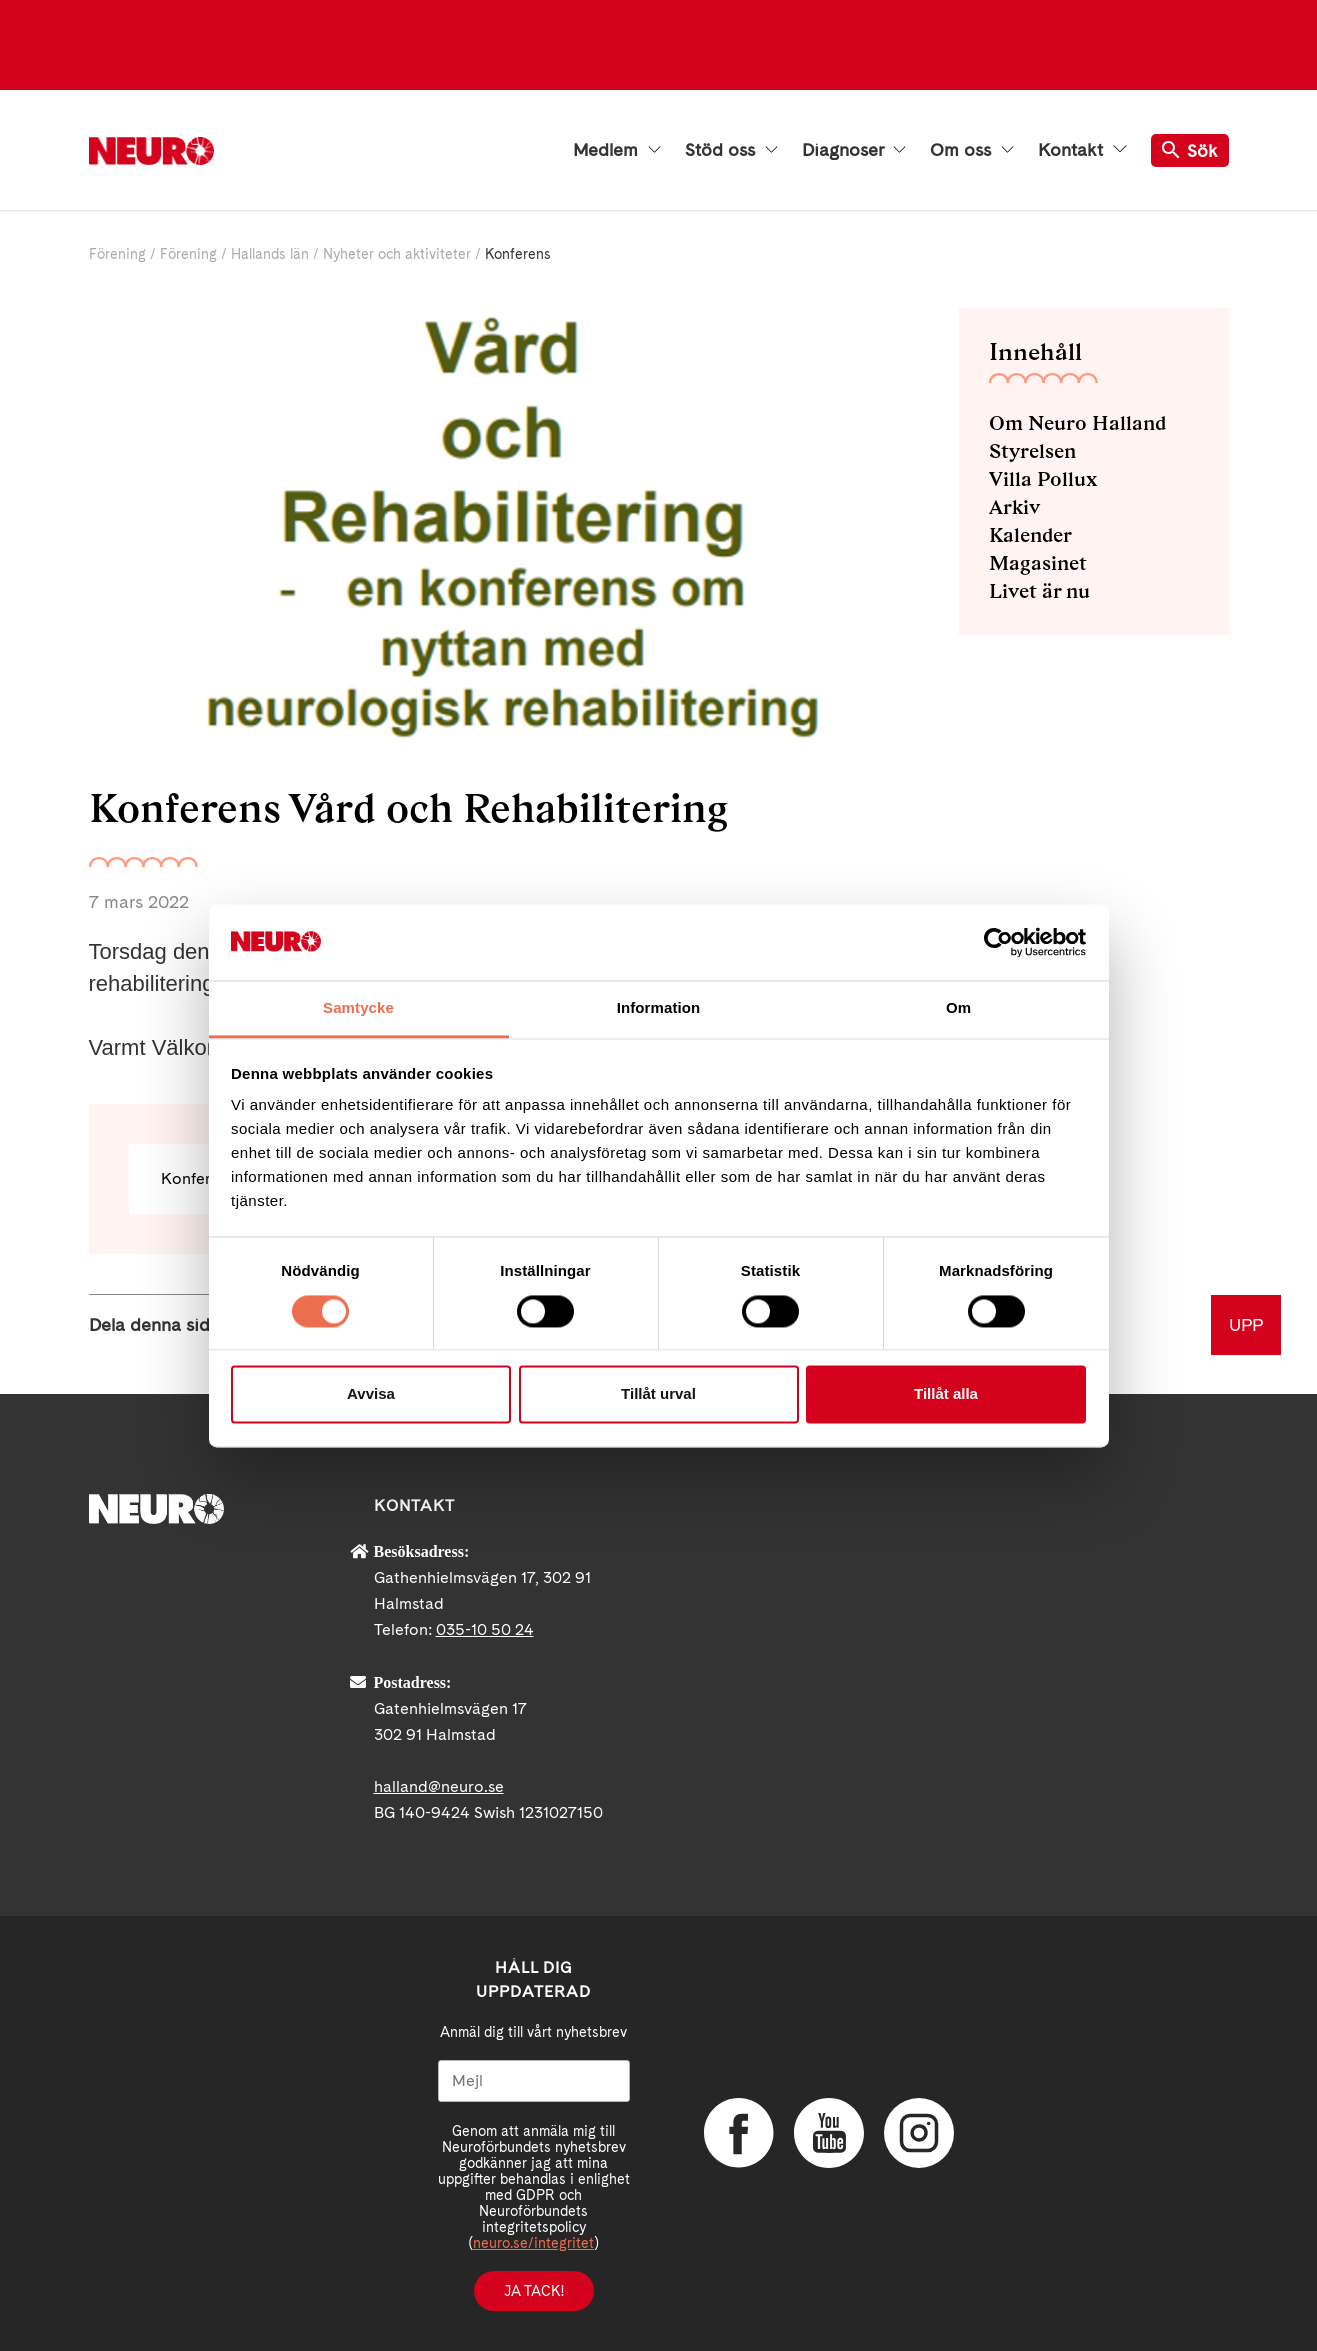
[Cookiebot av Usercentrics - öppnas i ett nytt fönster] (998, 942)
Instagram (919, 2133)
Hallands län (270, 254)
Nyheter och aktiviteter (397, 254)
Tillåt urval (658, 1394)
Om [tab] (958, 1008)
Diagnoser (854, 150)
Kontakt (1082, 150)
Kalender (1030, 535)
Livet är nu (1039, 591)
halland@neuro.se (439, 1786)
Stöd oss (731, 150)
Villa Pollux (1043, 479)
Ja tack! (534, 2291)
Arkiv (1014, 507)
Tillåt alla (946, 1394)
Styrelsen (1032, 451)
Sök (1190, 150)
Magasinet (1038, 563)
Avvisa (371, 1394)
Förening (117, 254)
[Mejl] (534, 2081)
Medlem (617, 150)
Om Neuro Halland (1077, 423)
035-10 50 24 (485, 1629)
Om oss (972, 150)
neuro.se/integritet (533, 2243)
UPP (1246, 1324)
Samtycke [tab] (358, 1008)
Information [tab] (659, 1008)
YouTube (829, 2133)
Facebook (739, 2133)
